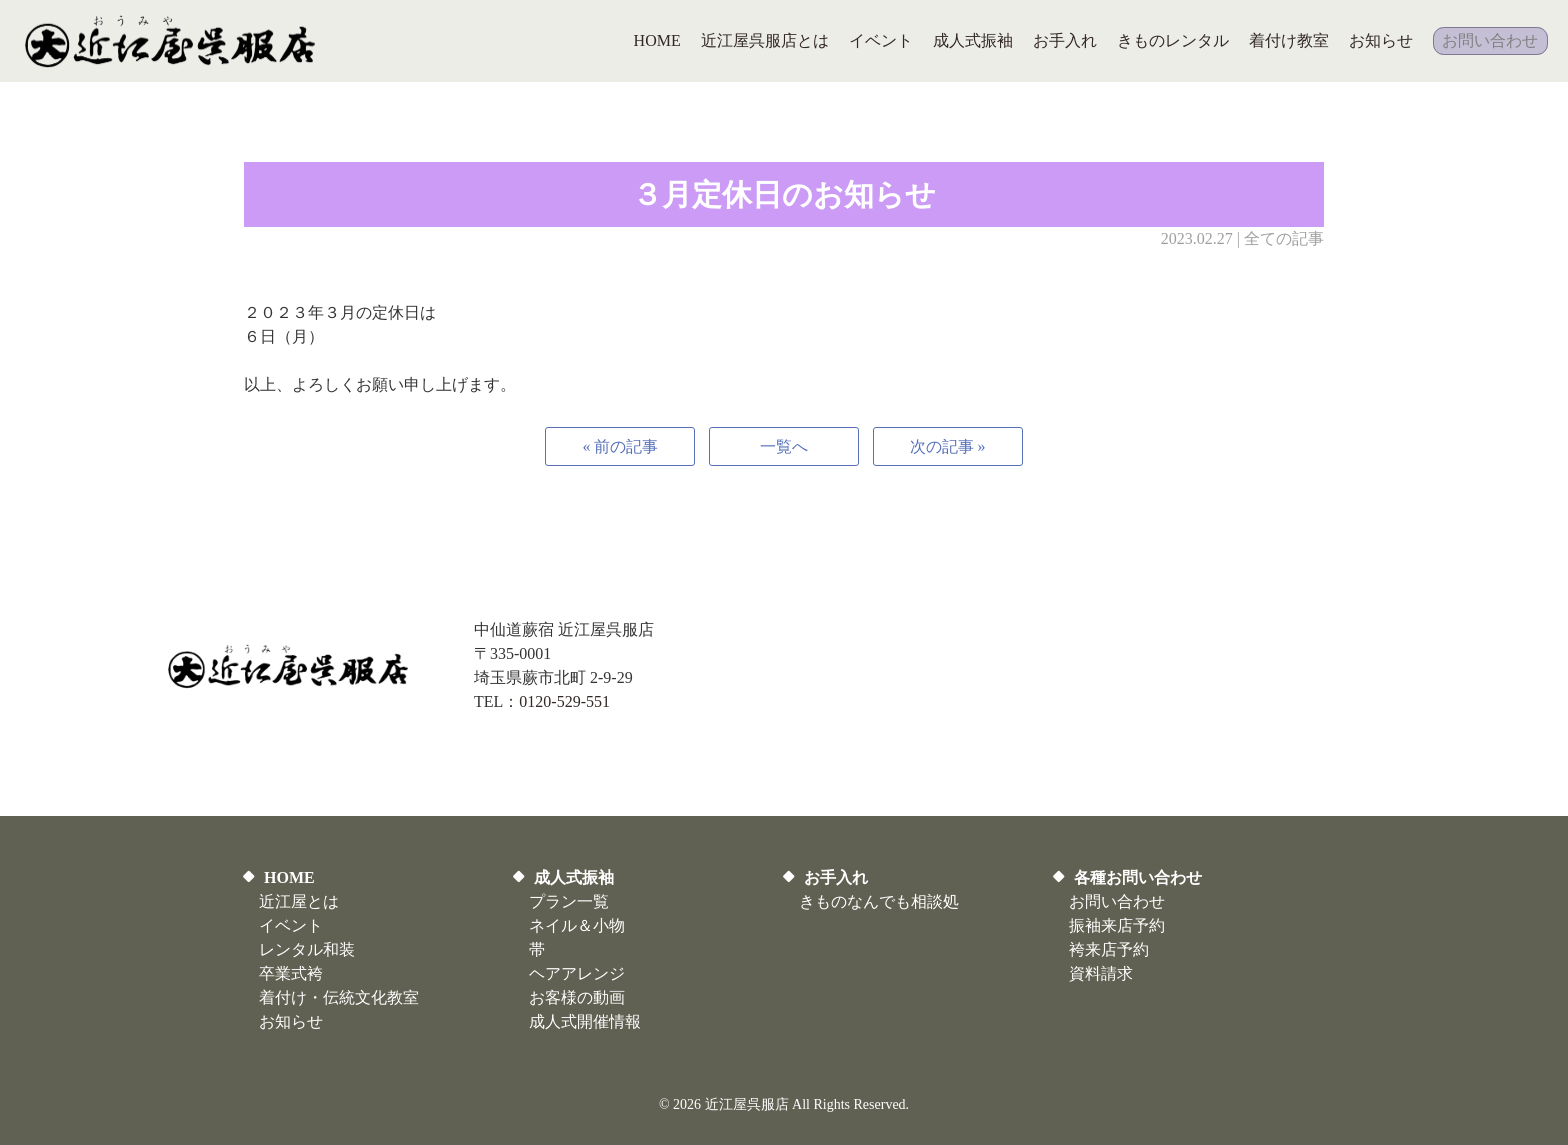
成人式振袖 (574, 877)
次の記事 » (948, 446)
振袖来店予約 (1117, 925)
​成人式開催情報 (585, 1021)
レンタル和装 (307, 949)
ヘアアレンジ (577, 973)
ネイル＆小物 (577, 925)
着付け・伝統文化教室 (339, 997)
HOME (289, 877)
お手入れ (836, 877)
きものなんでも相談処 (879, 901)
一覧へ (784, 446)
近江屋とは (299, 901)
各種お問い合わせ (1138, 877)
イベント (291, 925)
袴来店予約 (1109, 949)
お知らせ (291, 1021)
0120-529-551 (564, 701)
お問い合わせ (1117, 901)
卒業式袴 (291, 973)
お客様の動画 (577, 997)
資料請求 (1101, 973)
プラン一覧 (569, 901)
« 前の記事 (620, 446)
